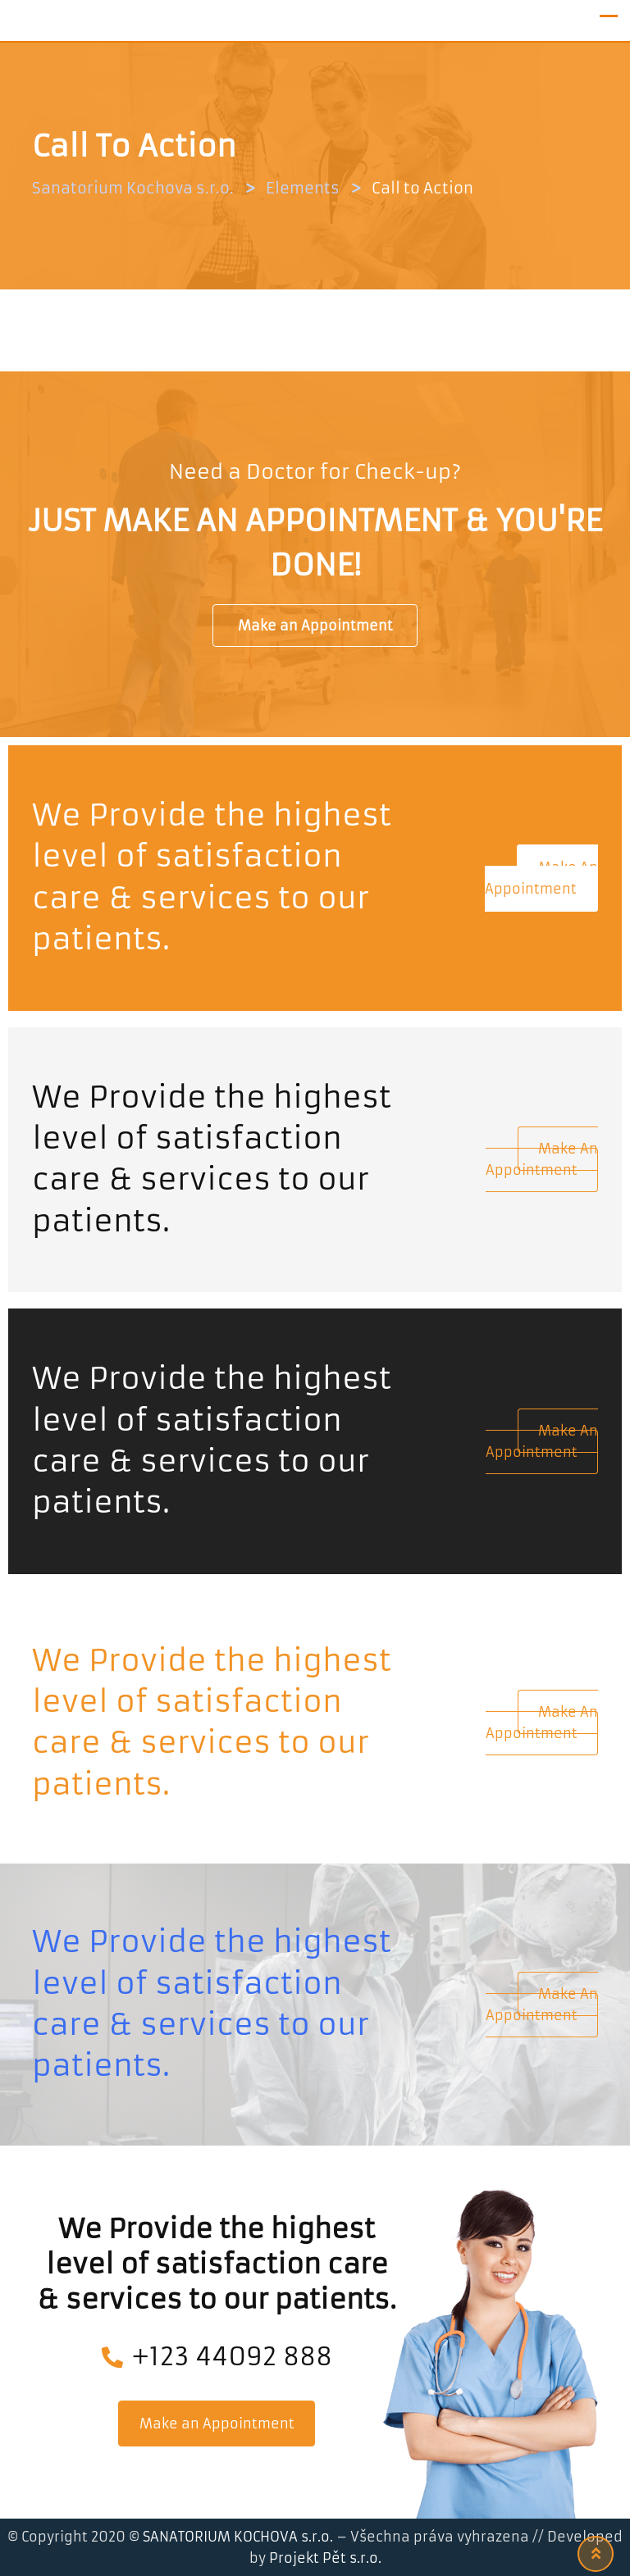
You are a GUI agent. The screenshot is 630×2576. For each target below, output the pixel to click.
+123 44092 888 (217, 2357)
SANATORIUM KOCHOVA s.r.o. (239, 2536)
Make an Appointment (315, 625)
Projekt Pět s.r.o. (325, 2558)
